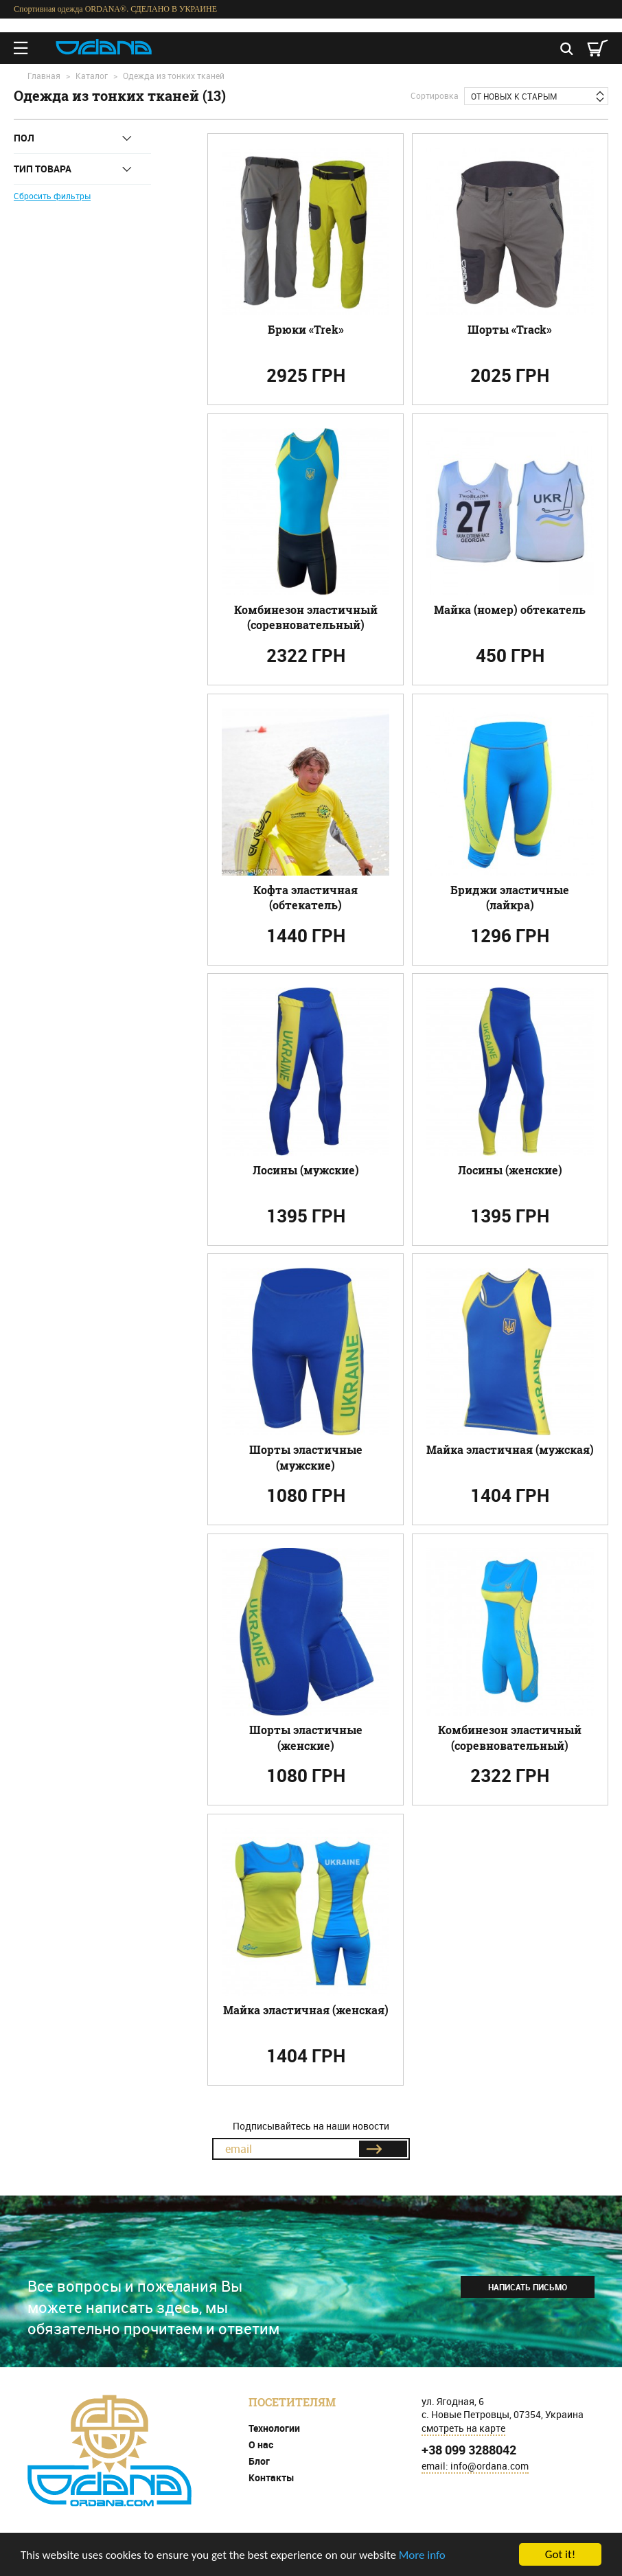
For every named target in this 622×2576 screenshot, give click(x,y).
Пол (24, 138)
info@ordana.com (489, 2465)
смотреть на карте (463, 2428)
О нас (261, 2444)
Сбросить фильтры (52, 196)
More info (422, 2555)
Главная (43, 75)
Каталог (92, 75)
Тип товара (42, 169)
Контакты (272, 2477)
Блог (259, 2460)
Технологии (274, 2428)
